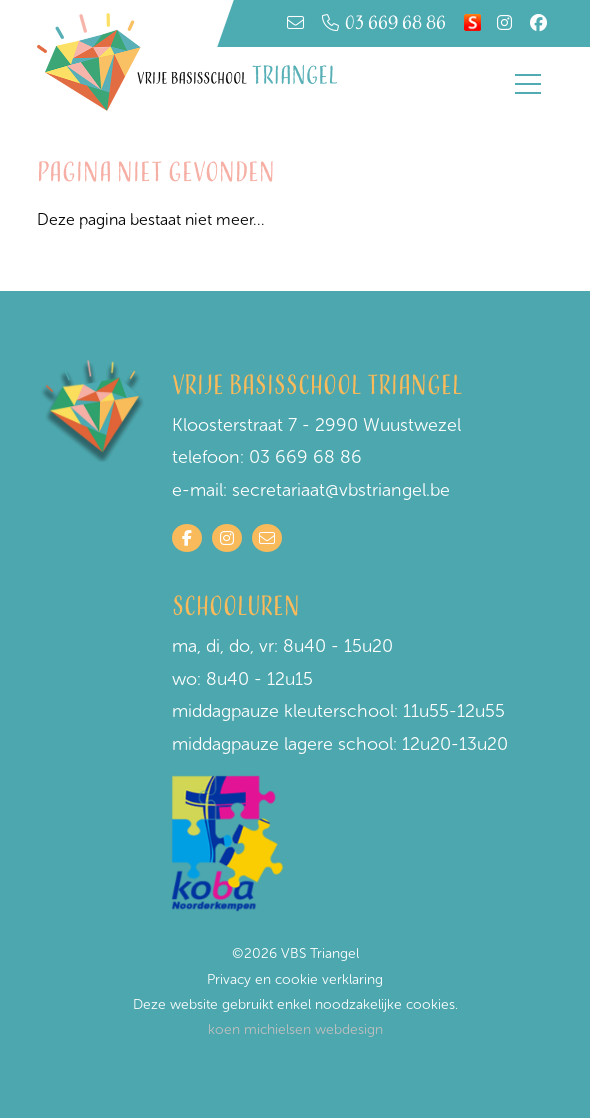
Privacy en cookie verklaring (295, 979)
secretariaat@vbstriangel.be (341, 490)
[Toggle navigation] (528, 84)
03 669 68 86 (384, 23)
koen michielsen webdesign (295, 1029)
